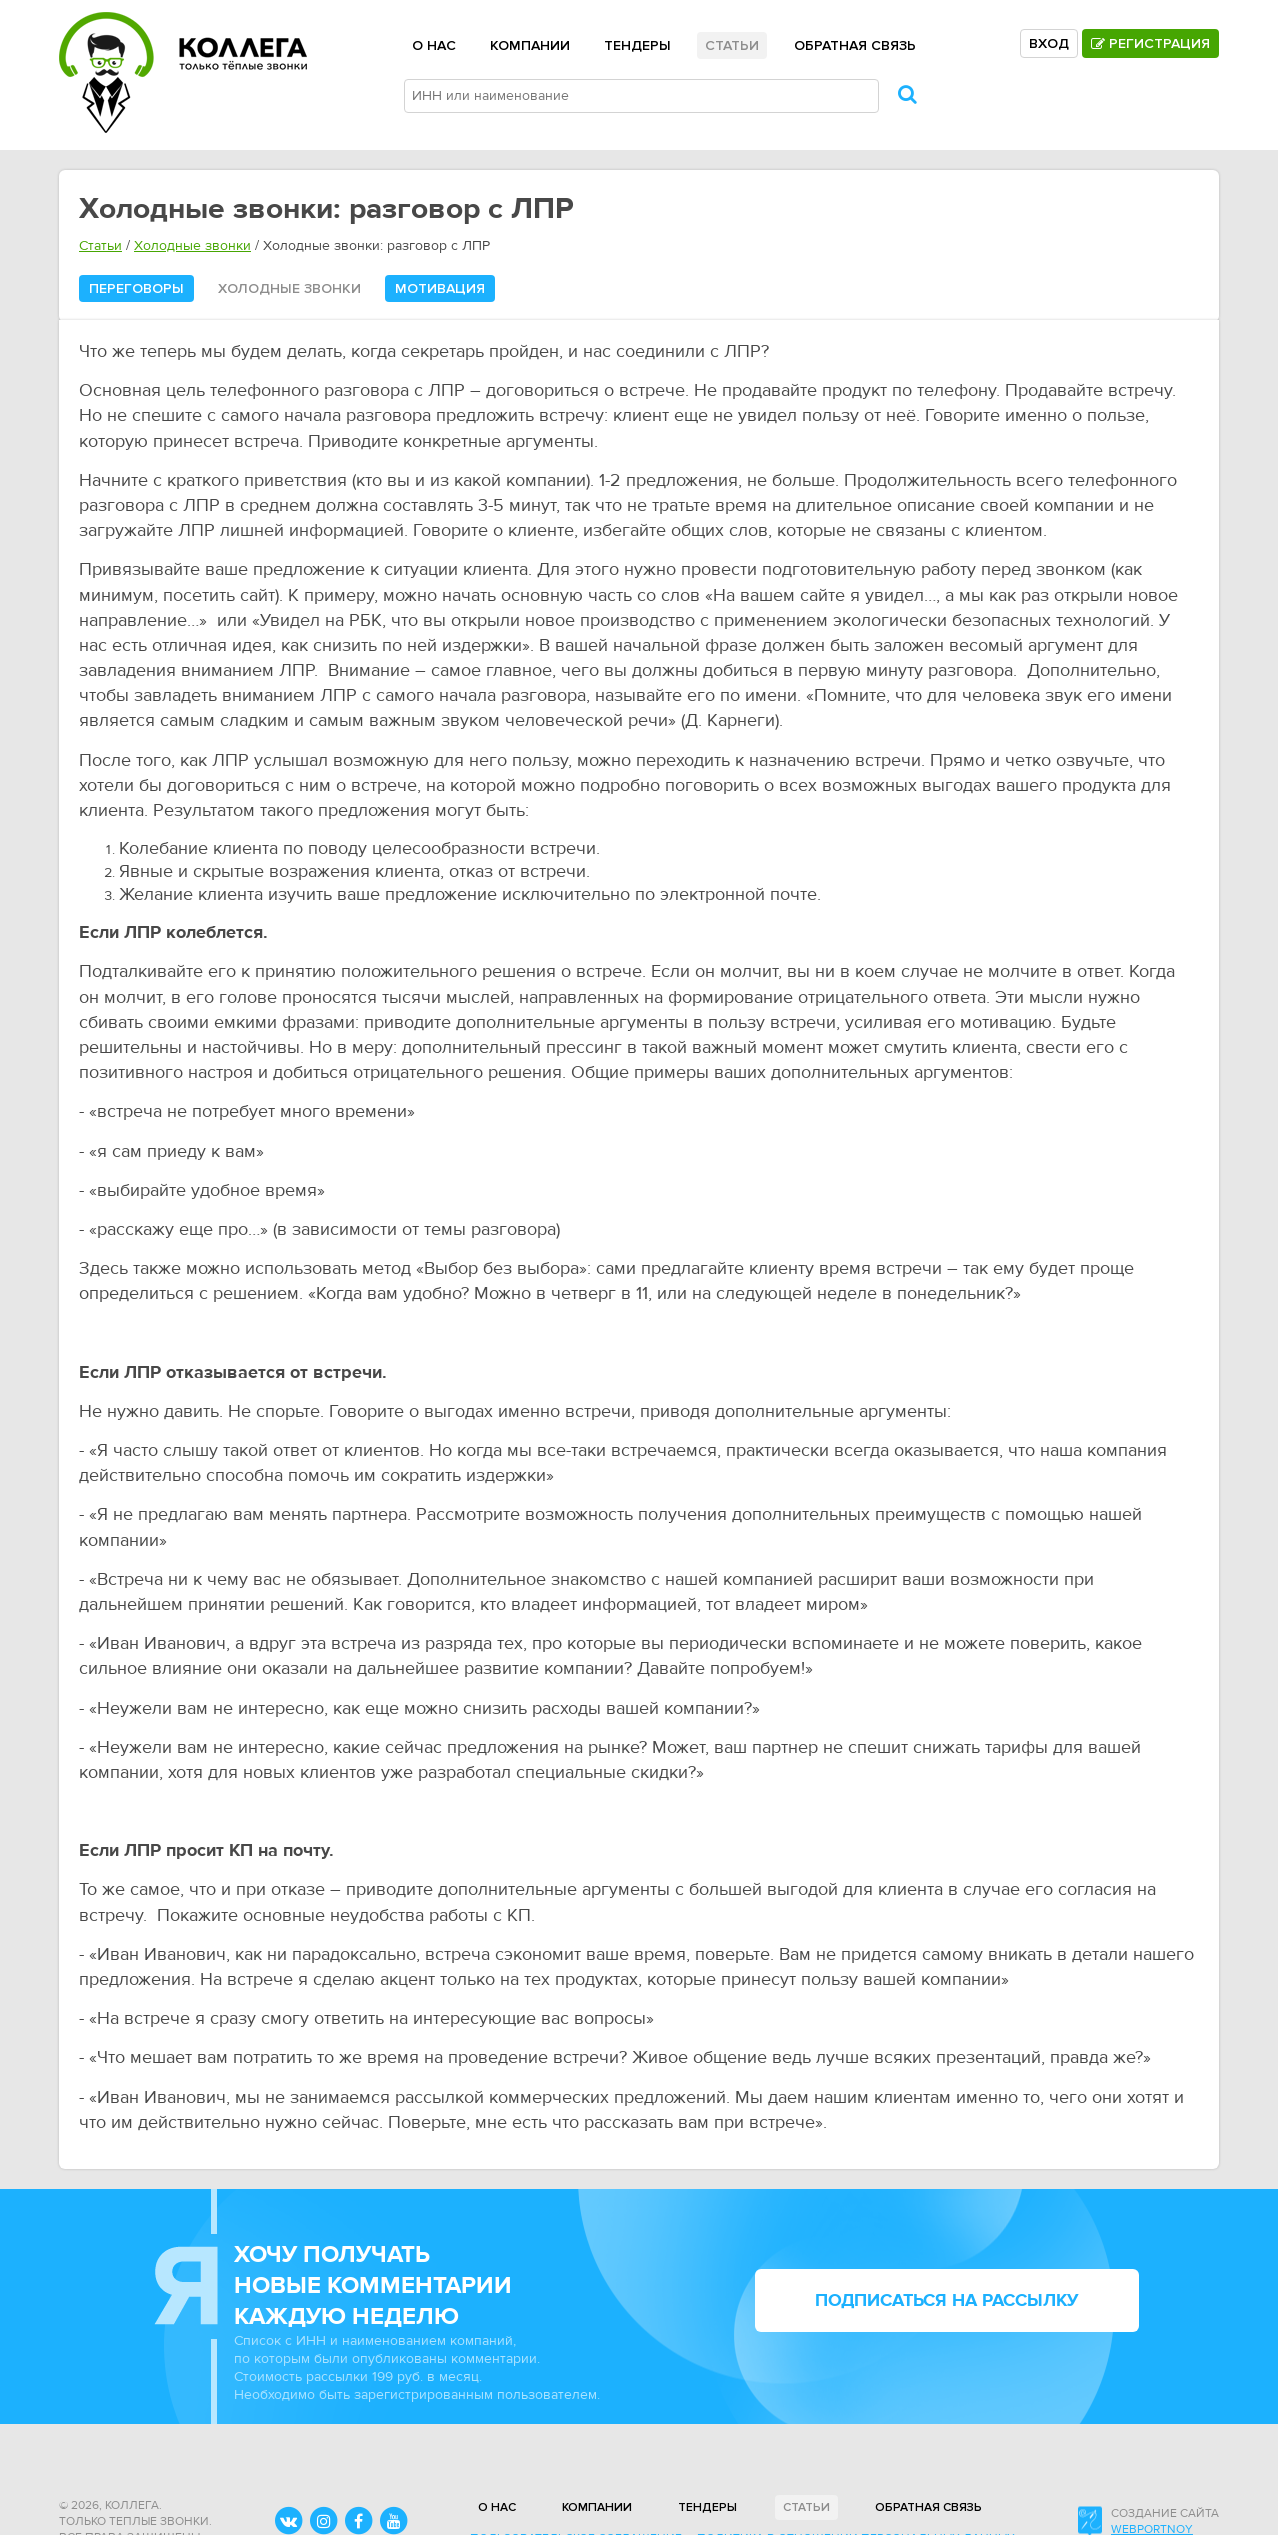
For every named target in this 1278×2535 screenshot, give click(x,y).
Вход (1049, 43)
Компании (530, 45)
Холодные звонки (192, 246)
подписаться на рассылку (947, 2300)
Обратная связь (855, 45)
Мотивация (440, 288)
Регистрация (1150, 43)
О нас (434, 45)
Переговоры (136, 288)
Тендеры (637, 45)
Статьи (732, 45)
